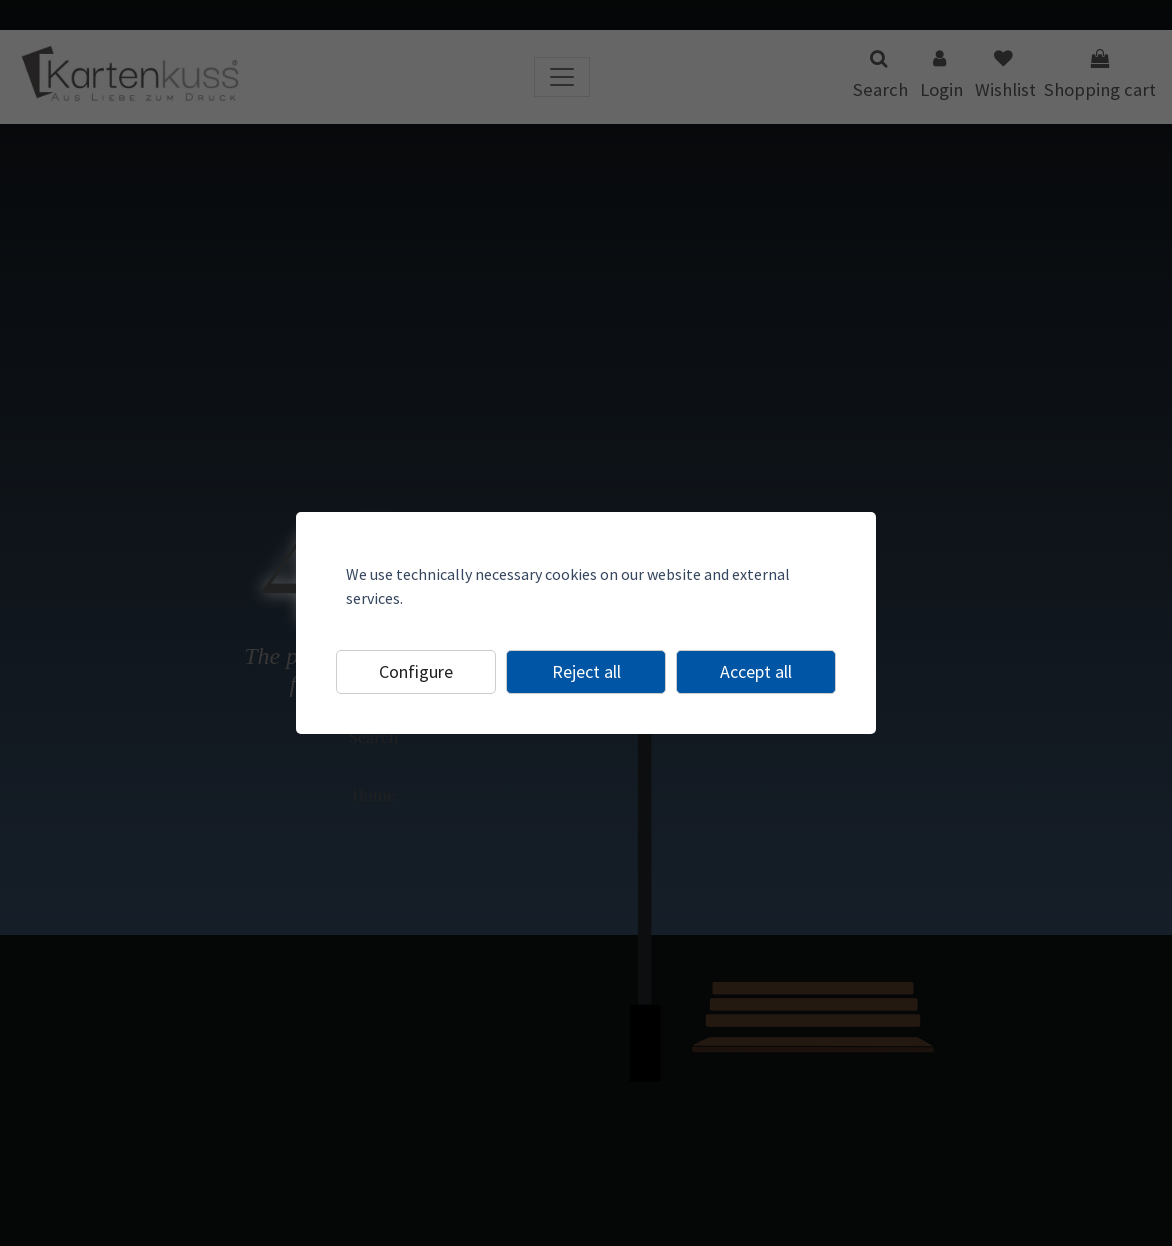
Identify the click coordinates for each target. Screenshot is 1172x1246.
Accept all (756, 671)
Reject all (586, 671)
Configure (416, 671)
